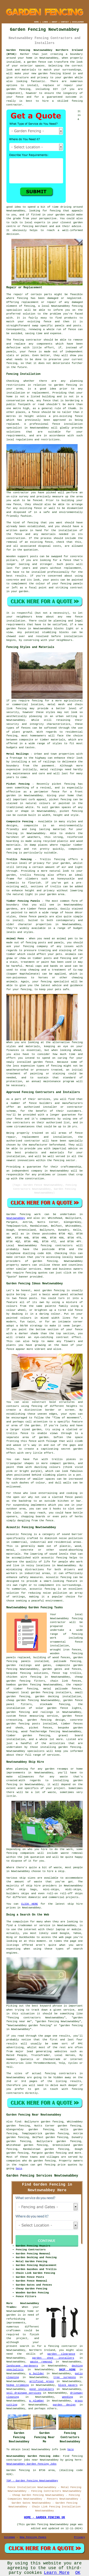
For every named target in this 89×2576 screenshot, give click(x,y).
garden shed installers (53, 2358)
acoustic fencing (54, 1557)
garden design (64, 2404)
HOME (36, 22)
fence (32, 351)
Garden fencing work (23, 1214)
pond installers (41, 2389)
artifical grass (41, 2381)
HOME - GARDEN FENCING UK (44, 2517)
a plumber (36, 2400)
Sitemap (9, 2537)
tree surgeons (64, 2377)
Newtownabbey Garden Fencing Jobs (31, 2463)
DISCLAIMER (78, 22)
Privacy (79, 2537)
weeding (67, 2397)
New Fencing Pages (33, 2537)
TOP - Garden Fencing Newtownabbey (32, 2480)
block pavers (67, 2385)
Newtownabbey (15, 1218)
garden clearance (61, 2354)
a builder (36, 2373)
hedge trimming (17, 2385)
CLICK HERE (29, 1903)
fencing (77, 306)
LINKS (45, 22)
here (19, 2168)
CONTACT (65, 22)
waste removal (41, 2361)
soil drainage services (23, 2393)
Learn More (57, 2572)
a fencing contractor (60, 2346)
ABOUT (54, 22)
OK (77, 2572)
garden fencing (49, 73)
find (18, 2121)
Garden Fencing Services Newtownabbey (42, 2176)
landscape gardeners (22, 2365)
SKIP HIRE (67, 2369)
